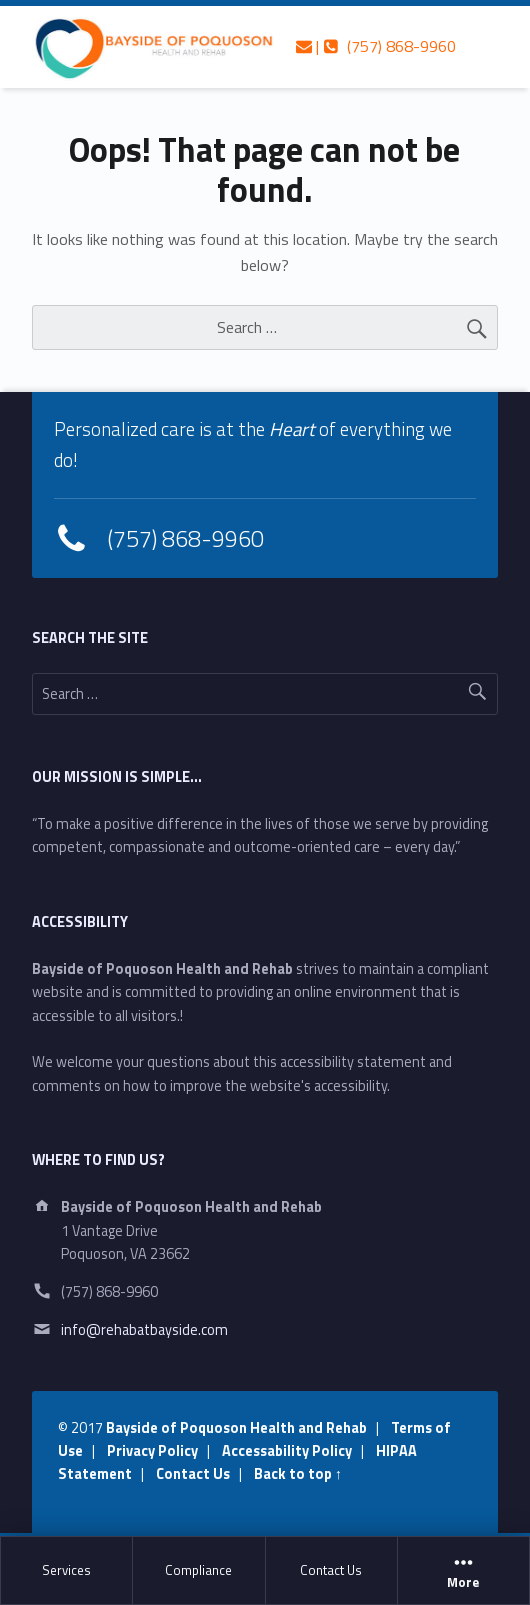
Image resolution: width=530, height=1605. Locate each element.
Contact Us (331, 1570)
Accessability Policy (287, 1451)
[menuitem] (67, 1571)
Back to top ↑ (298, 1474)
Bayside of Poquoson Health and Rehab (236, 1428)
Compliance (198, 1570)
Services (66, 1570)
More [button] (463, 1571)
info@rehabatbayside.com (144, 1330)
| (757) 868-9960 (376, 46)
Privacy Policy (152, 1451)
